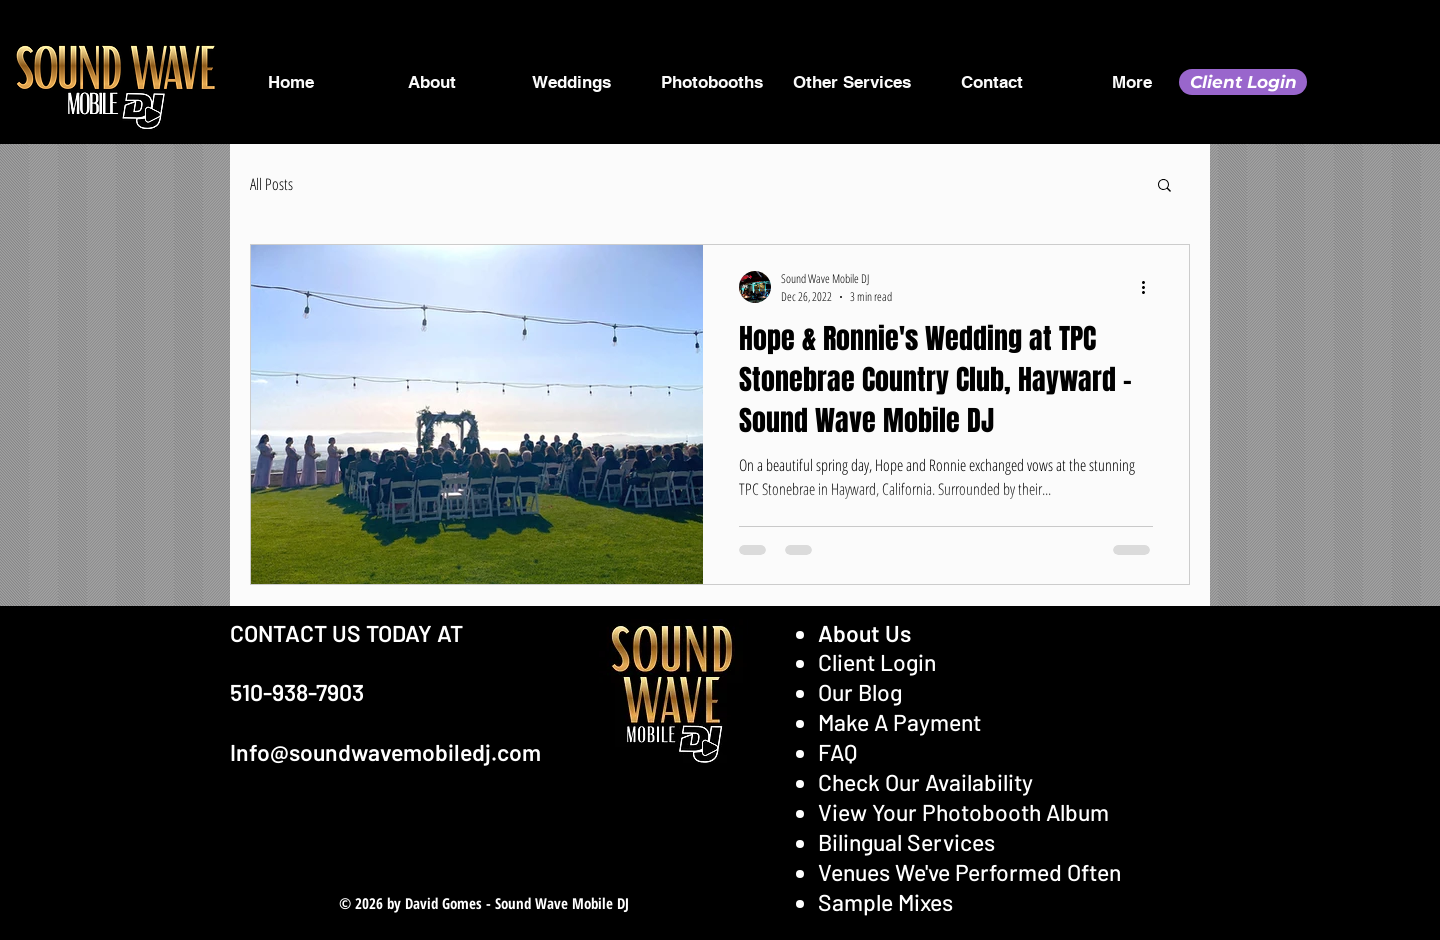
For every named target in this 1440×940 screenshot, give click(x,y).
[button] (1164, 186)
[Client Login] (1243, 82)
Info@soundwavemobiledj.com (385, 752)
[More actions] (1150, 287)
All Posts (271, 184)
